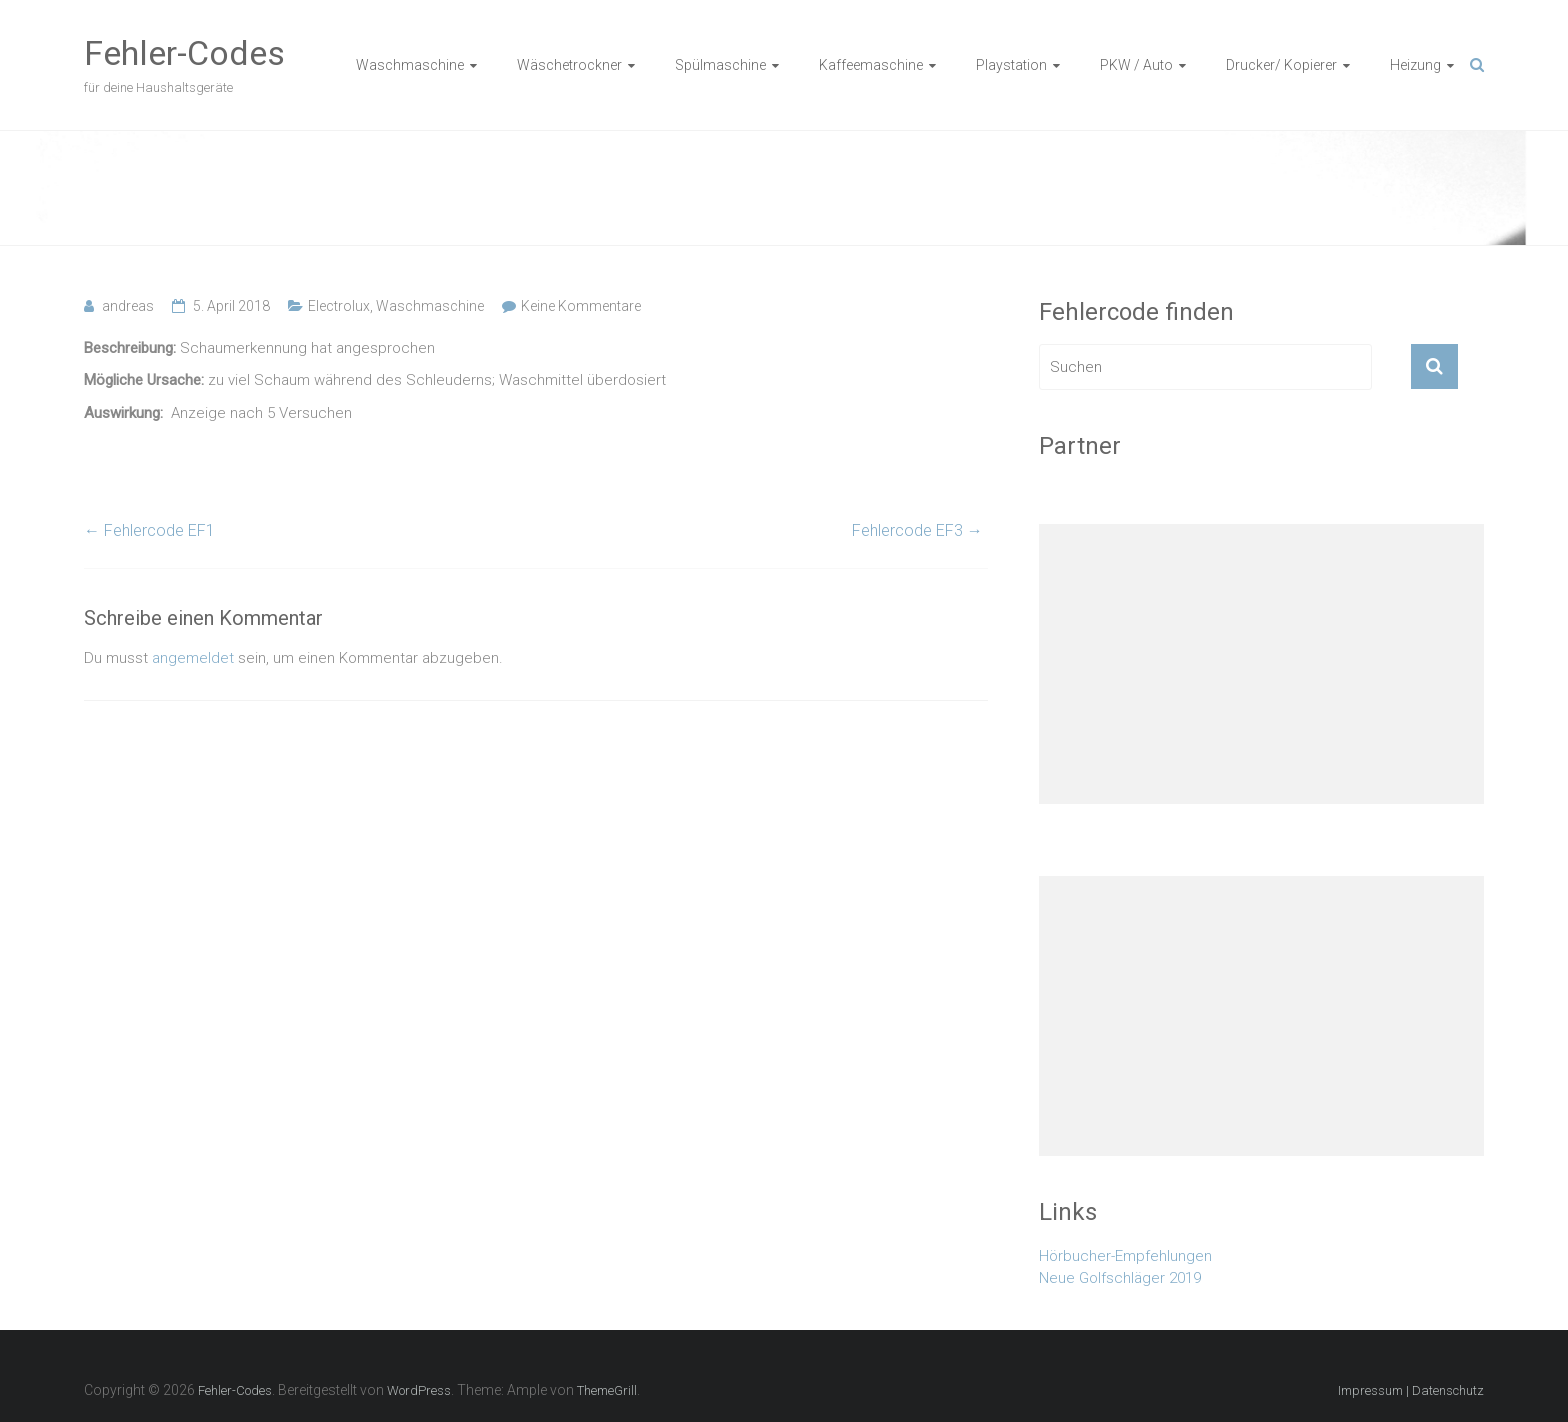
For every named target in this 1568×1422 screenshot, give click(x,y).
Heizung (1415, 65)
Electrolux (339, 306)
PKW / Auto (1136, 65)
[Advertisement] (1261, 664)
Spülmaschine (720, 65)
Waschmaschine (410, 65)
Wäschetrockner (569, 65)
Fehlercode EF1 (149, 530)
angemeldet (193, 658)
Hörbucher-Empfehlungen (1125, 1256)
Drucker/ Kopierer (1281, 65)
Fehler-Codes (184, 53)
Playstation (1011, 65)
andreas (128, 306)
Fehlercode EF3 (917, 530)
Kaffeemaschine (871, 65)
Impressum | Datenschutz (1411, 1390)
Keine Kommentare (581, 306)
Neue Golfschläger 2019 (1120, 1278)
